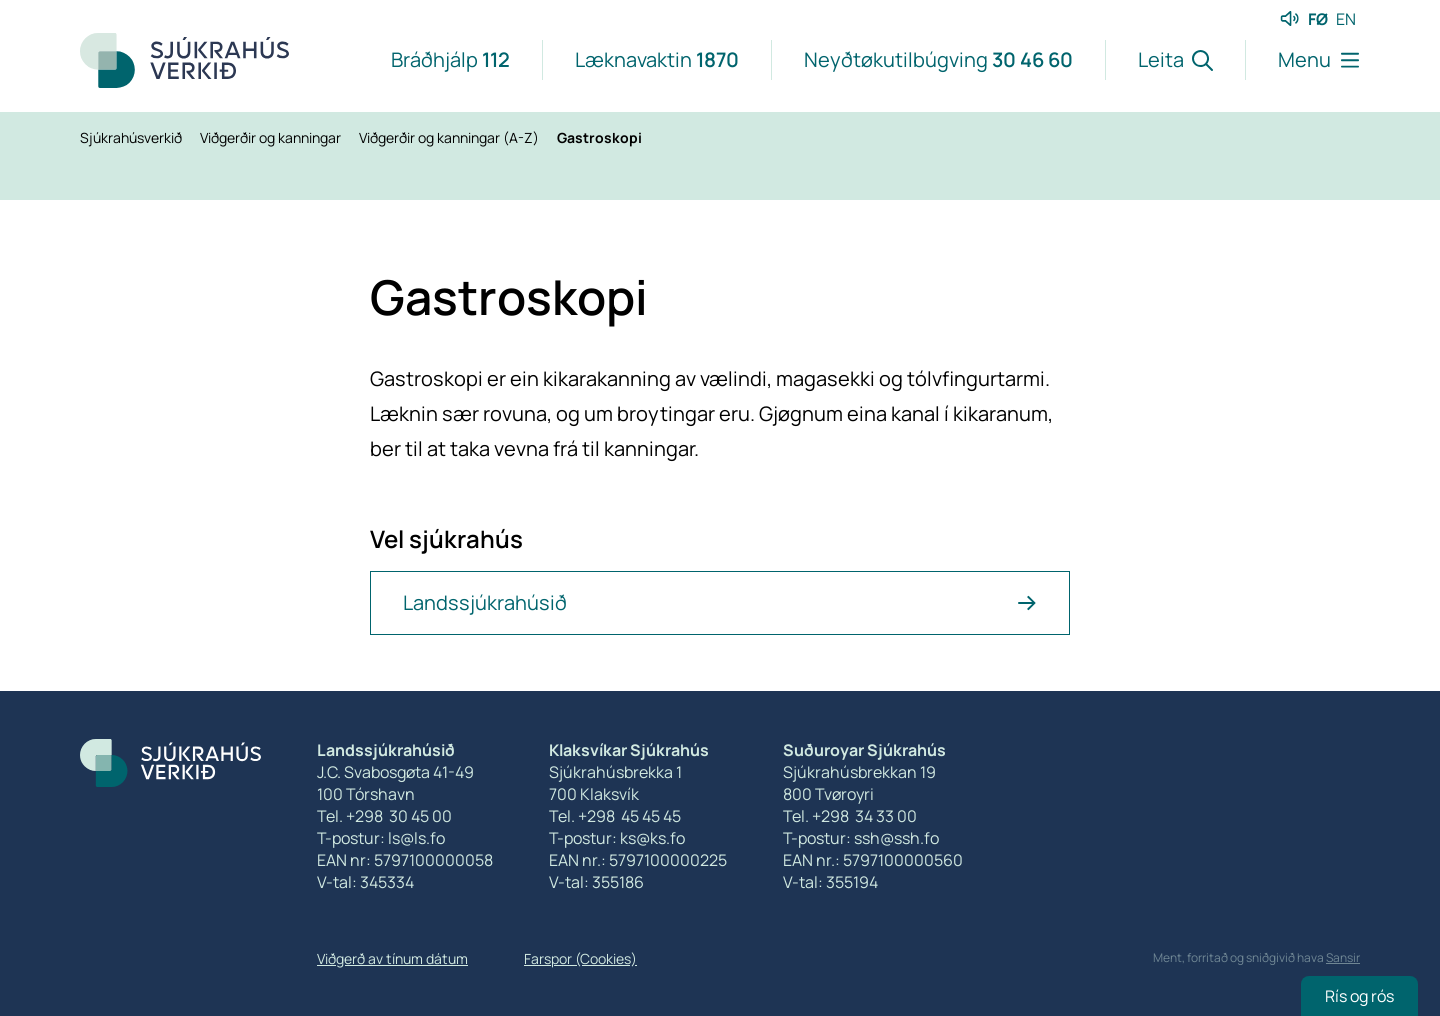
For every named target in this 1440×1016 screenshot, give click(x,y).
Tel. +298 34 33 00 (850, 816)
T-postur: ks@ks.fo (617, 838)
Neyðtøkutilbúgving (938, 59)
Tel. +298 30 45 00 (384, 816)
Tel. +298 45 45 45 (615, 816)
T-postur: (818, 838)
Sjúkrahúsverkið (132, 137)
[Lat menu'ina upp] (1302, 60)
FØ (1318, 19)
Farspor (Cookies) (580, 958)
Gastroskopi (599, 137)
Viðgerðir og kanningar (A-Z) (450, 137)
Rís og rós (1359, 996)
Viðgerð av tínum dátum (392, 958)
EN (1346, 19)
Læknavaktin (657, 59)
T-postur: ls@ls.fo (381, 838)
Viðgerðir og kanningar (272, 137)
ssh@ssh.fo (896, 838)
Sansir (1343, 957)
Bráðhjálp (450, 59)
